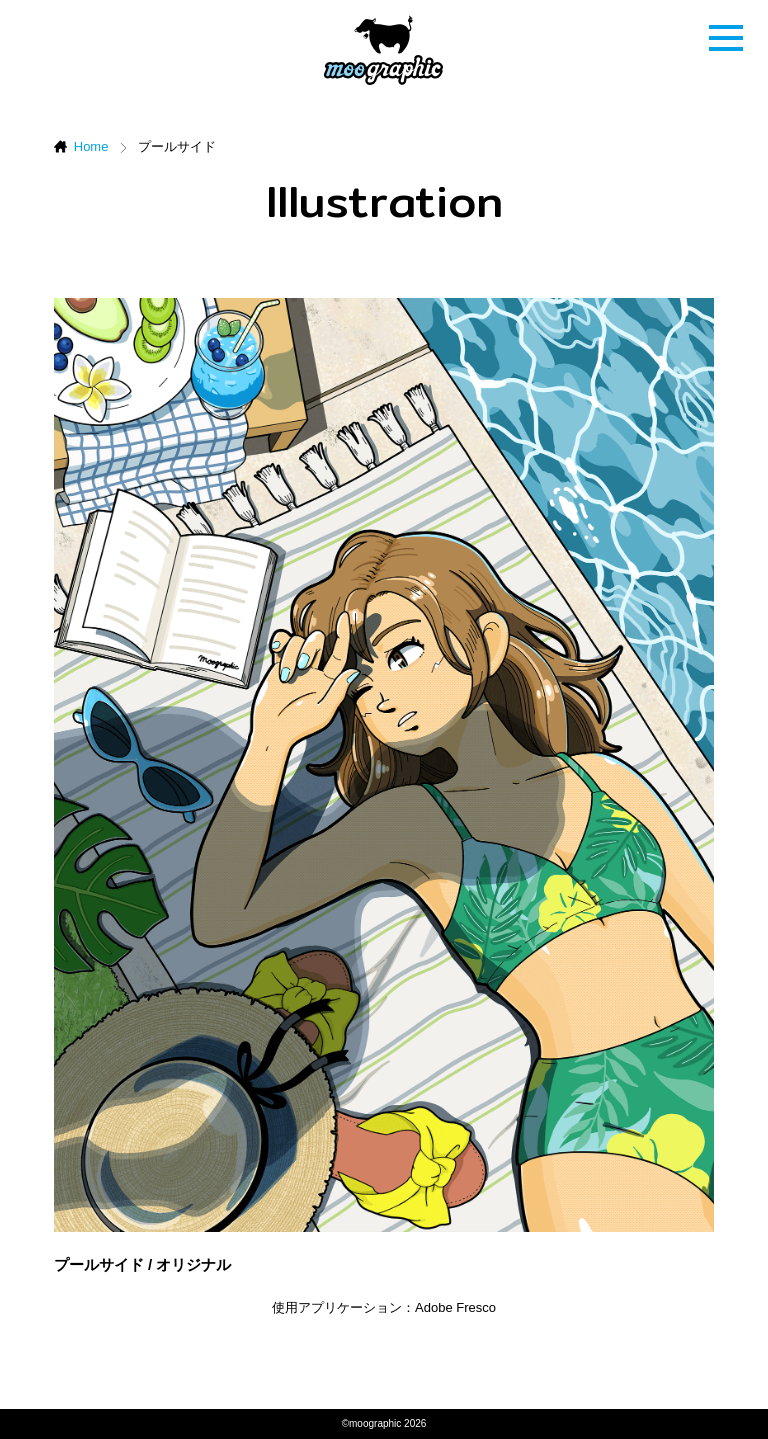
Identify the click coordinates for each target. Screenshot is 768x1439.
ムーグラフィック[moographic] (384, 50)
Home (91, 146)
